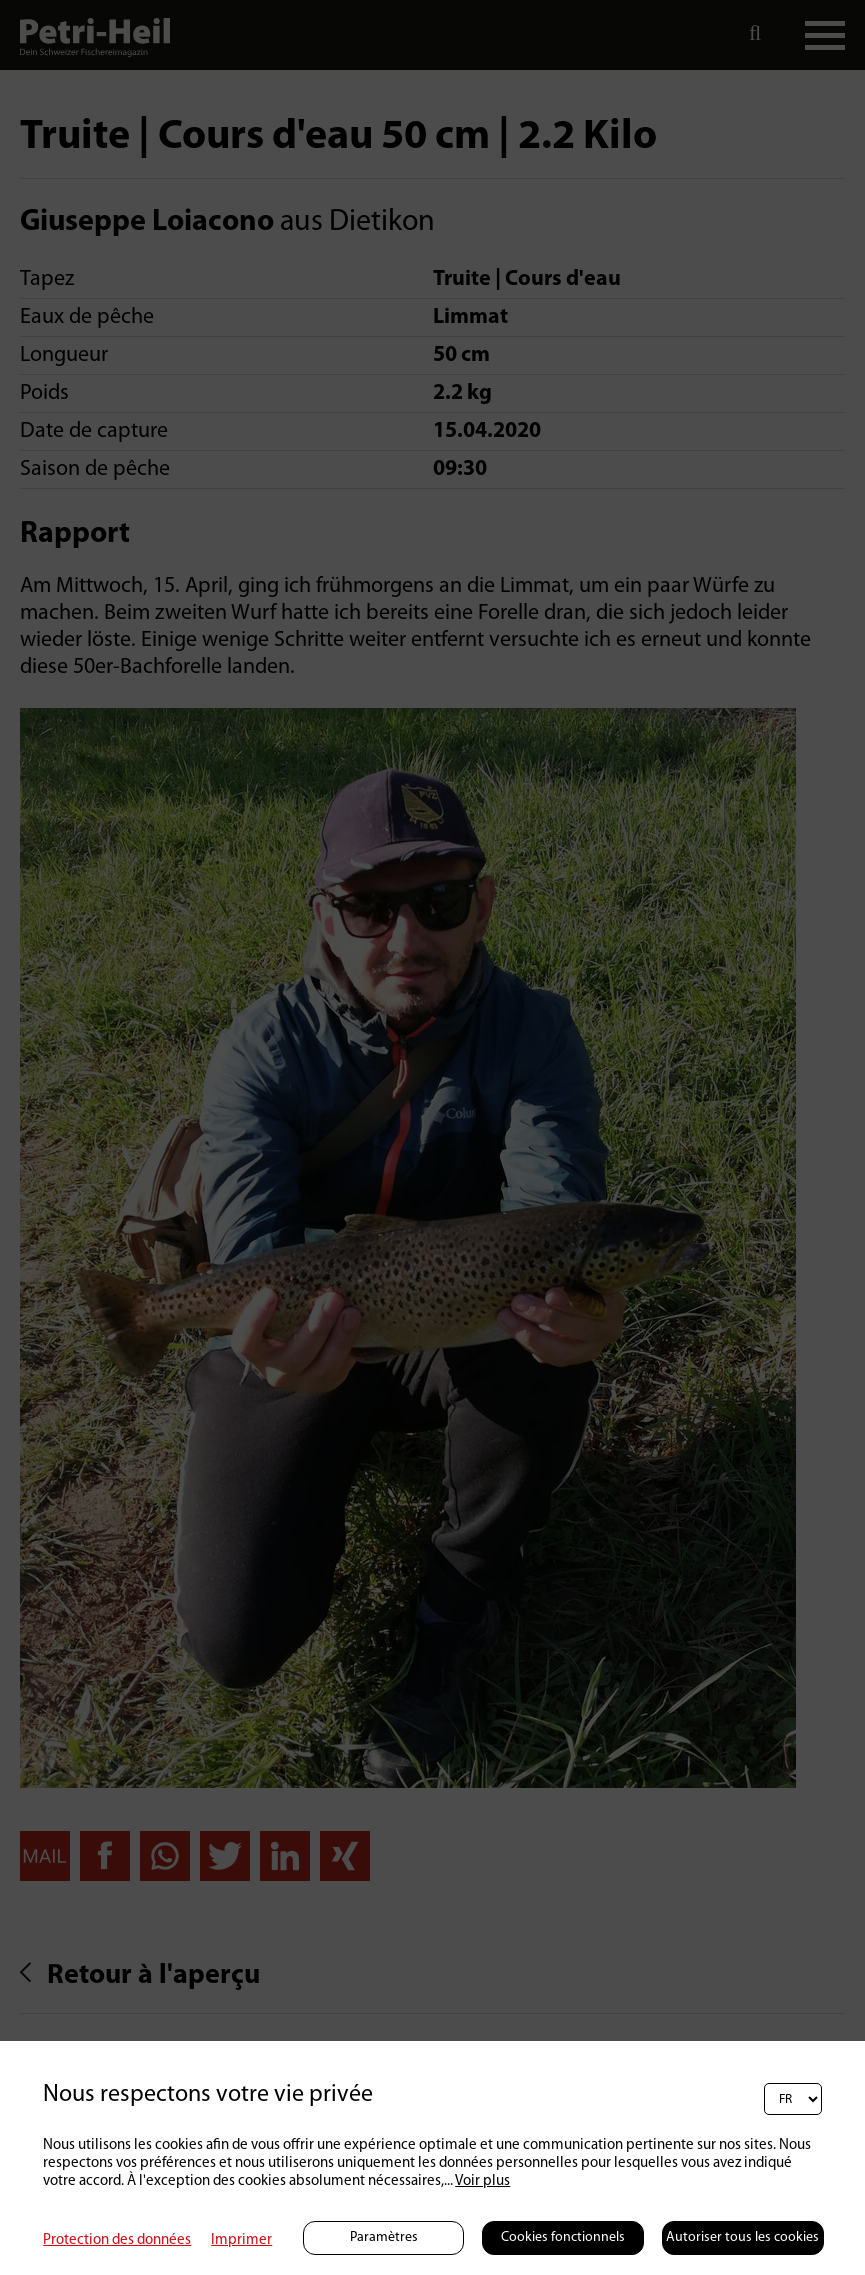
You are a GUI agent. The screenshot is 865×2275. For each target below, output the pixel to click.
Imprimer (241, 2240)
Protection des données (117, 2240)
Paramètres (384, 2237)
